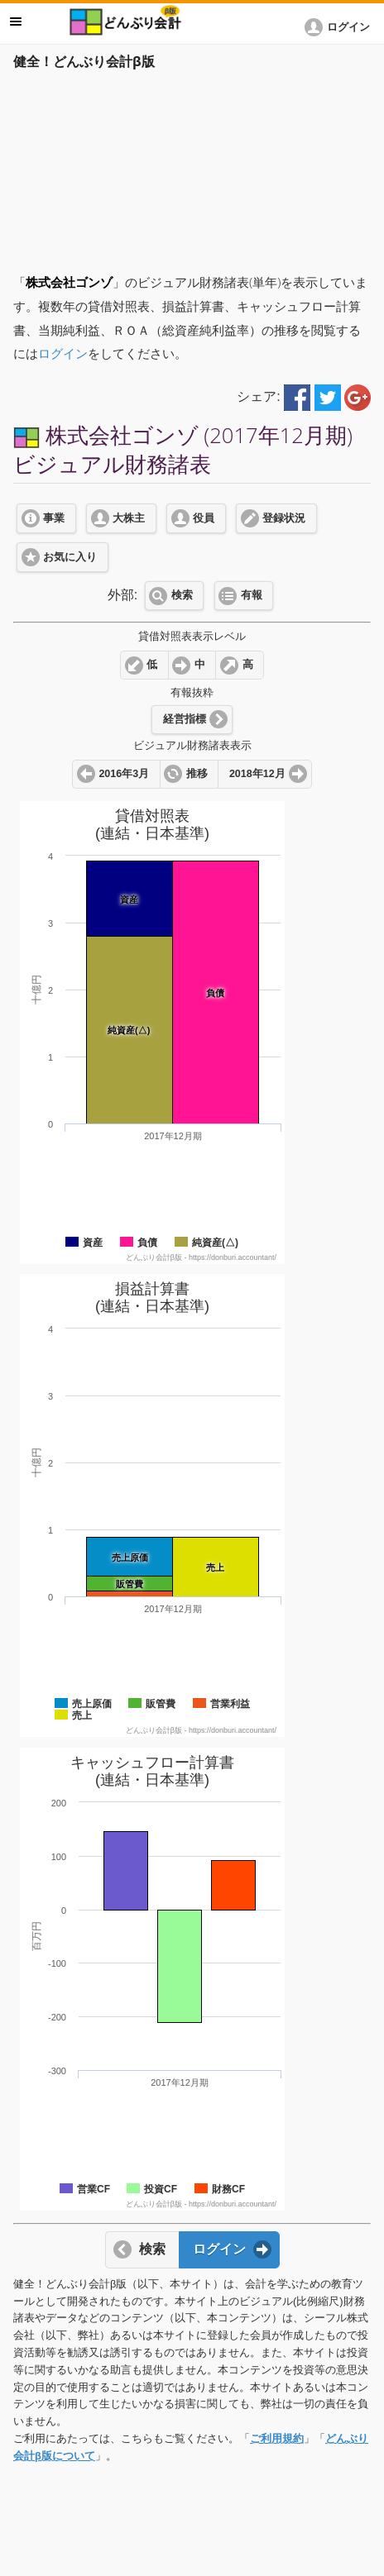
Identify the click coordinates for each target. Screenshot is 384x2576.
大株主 (129, 518)
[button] (340, 27)
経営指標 (184, 719)
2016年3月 (123, 774)
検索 (182, 595)
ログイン (63, 353)
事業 (54, 518)
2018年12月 (257, 774)
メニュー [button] (15, 21)
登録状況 (283, 518)
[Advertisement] (192, 167)
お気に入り (70, 557)
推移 (197, 774)
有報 (251, 595)
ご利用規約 (277, 2438)
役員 (203, 518)
